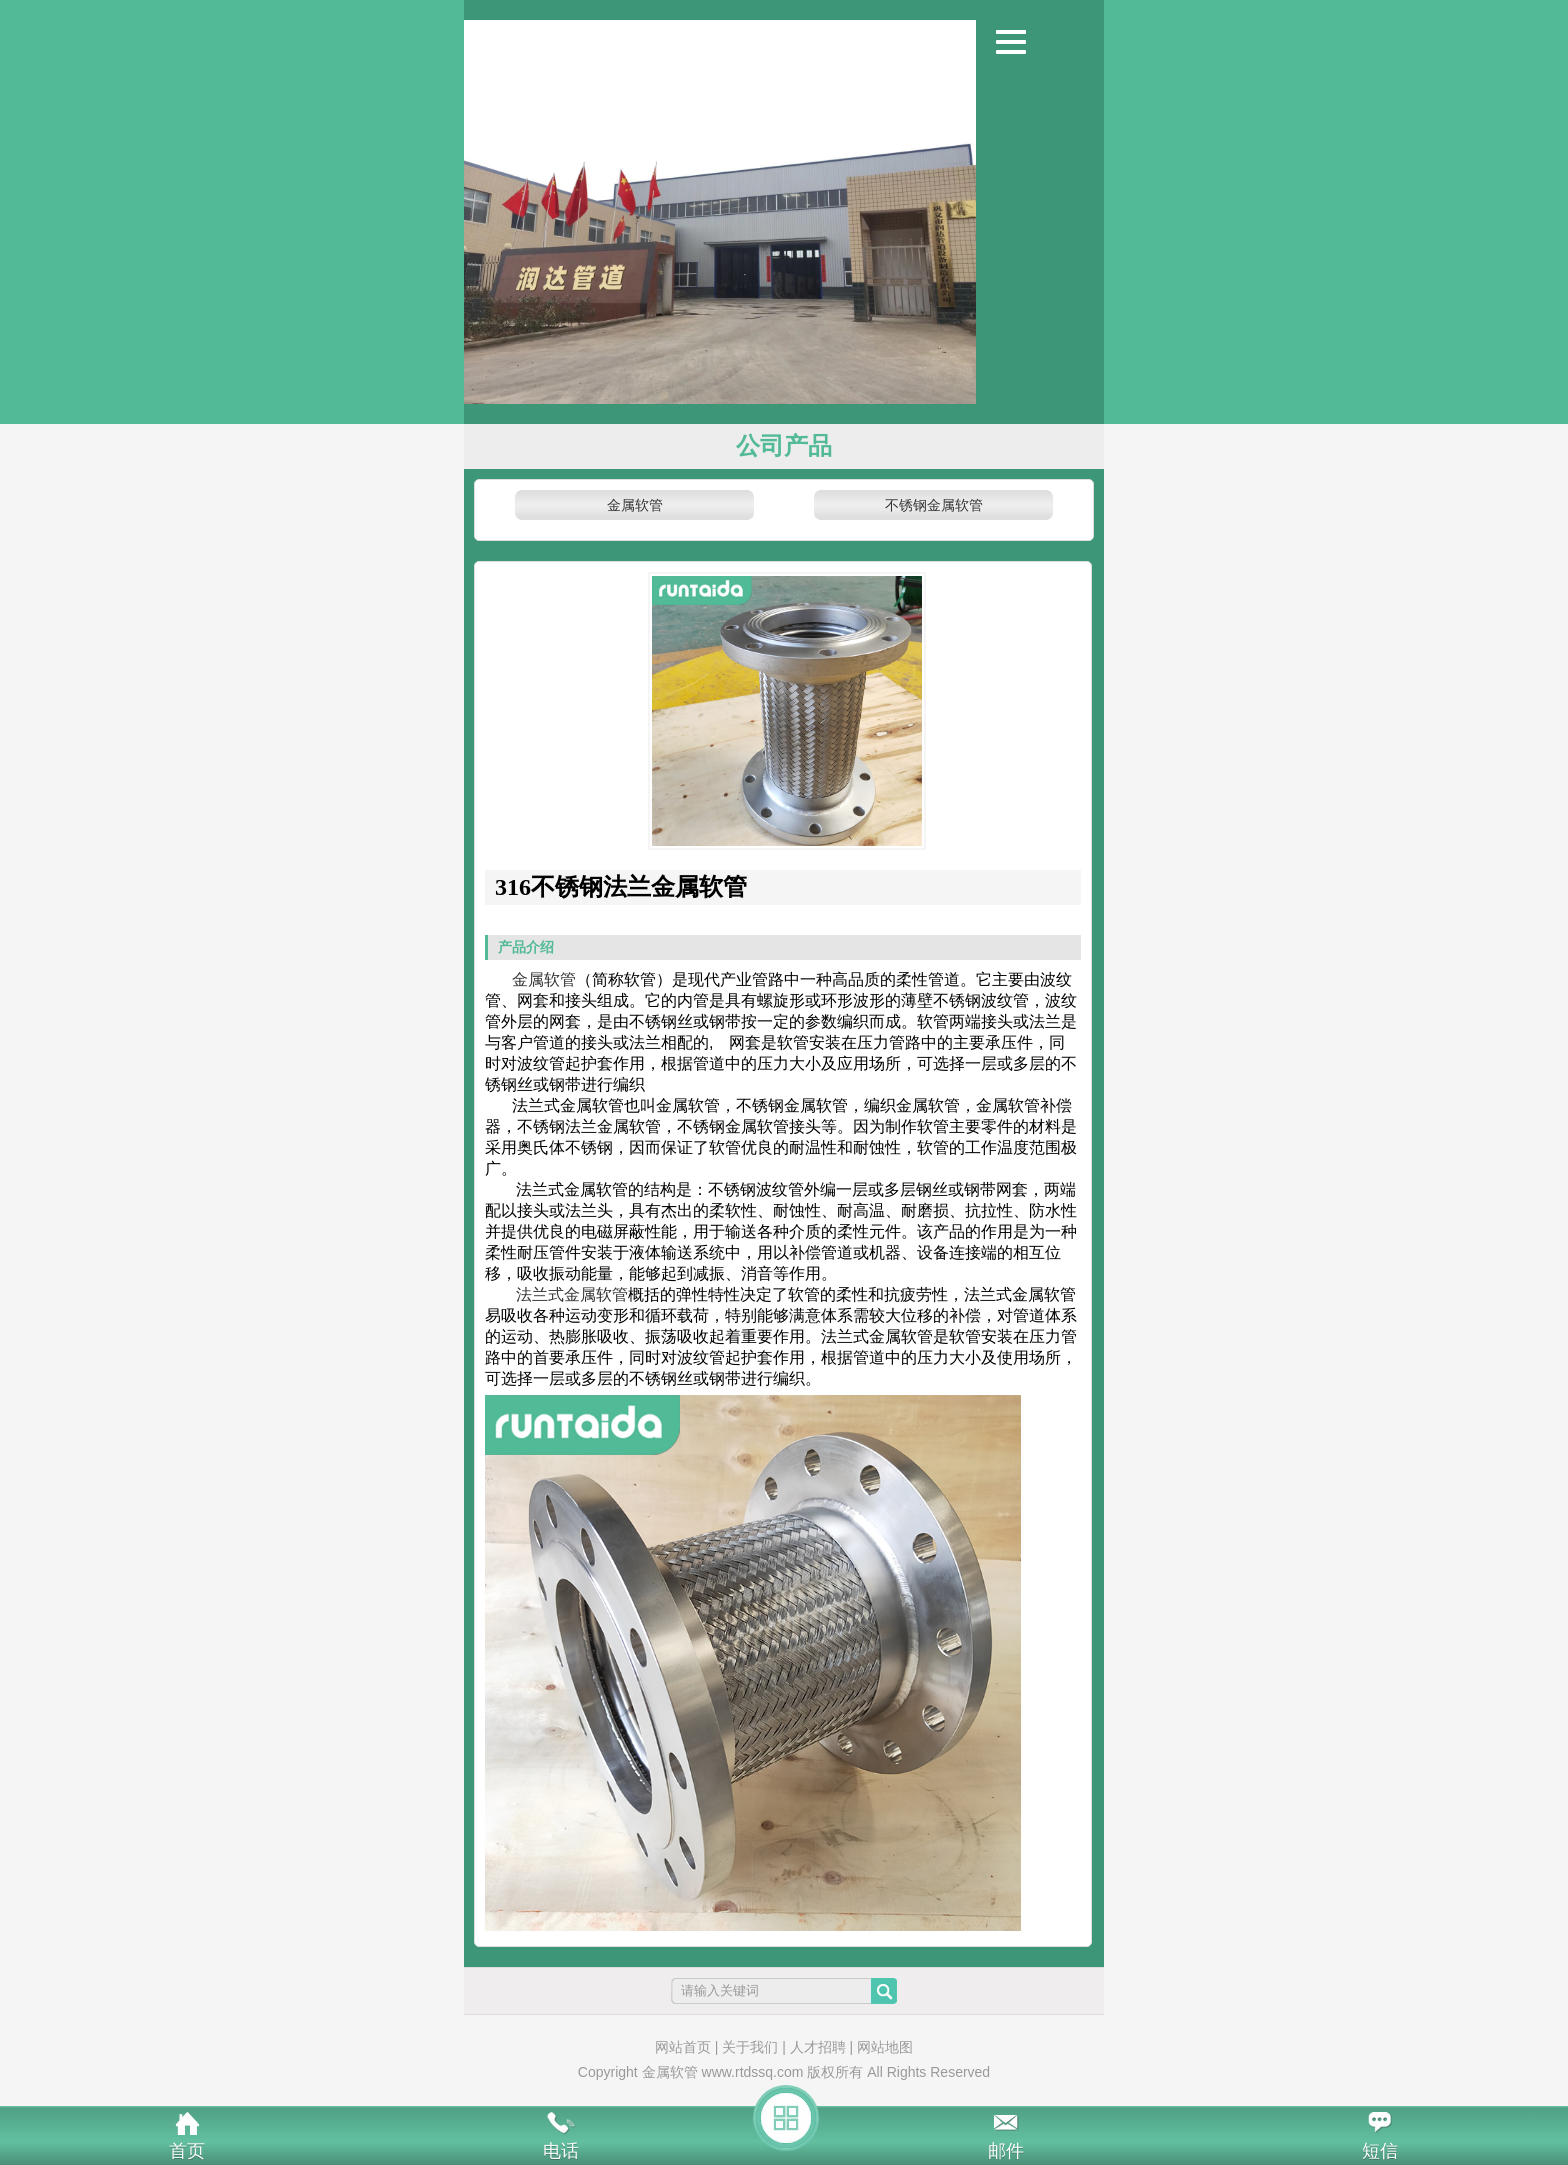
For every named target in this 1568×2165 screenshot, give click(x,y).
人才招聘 (818, 2047)
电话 (561, 2151)
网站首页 (683, 2047)
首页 (187, 2151)
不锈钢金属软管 (934, 505)
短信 (1380, 2151)
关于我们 (750, 2047)
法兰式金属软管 (572, 1294)
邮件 (1006, 2151)
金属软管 (635, 505)
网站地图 (885, 2047)
